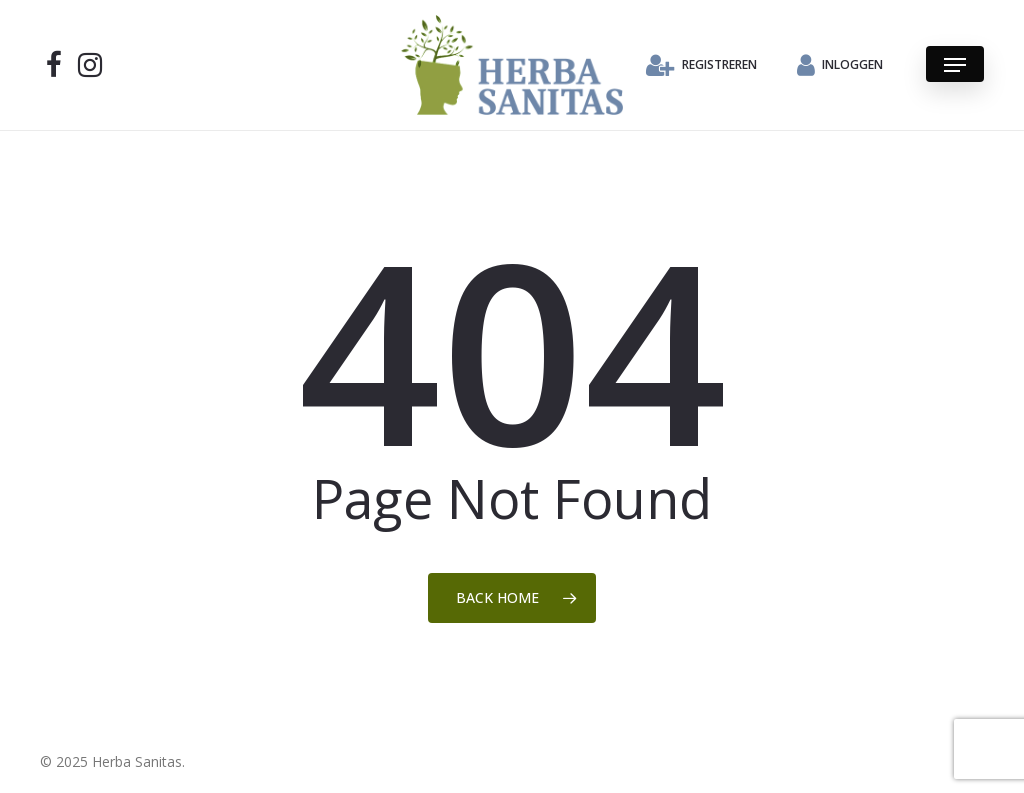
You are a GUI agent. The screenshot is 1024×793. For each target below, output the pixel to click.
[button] (955, 65)
